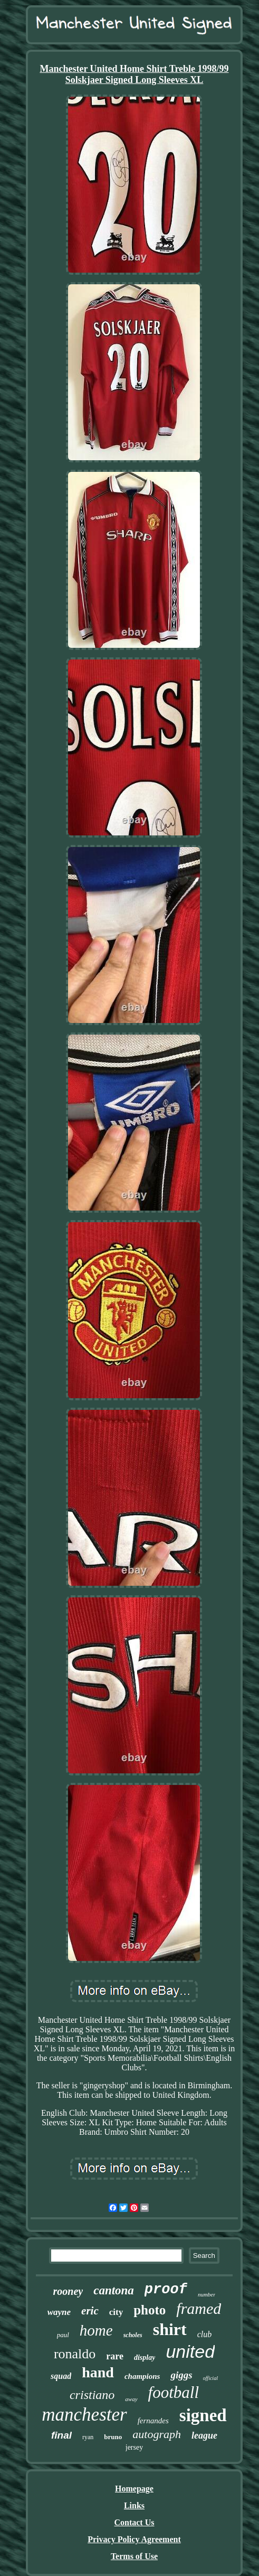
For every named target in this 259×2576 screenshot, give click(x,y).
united (190, 2351)
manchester (84, 2414)
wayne (59, 2312)
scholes (132, 2335)
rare (114, 2356)
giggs (181, 2374)
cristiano (92, 2395)
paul (63, 2335)
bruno (113, 2437)
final (61, 2435)
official (210, 2378)
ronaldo (74, 2353)
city (116, 2312)
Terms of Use (134, 2556)
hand (98, 2372)
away (131, 2399)
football (173, 2392)
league (204, 2435)
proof (166, 2290)
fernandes (153, 2420)
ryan (87, 2437)
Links (134, 2505)
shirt (170, 2329)
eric (90, 2310)
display (144, 2357)
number (207, 2294)
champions (142, 2376)
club (204, 2334)
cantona (113, 2290)
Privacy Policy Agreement (134, 2539)
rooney (68, 2291)
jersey (134, 2447)
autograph (156, 2434)
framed (198, 2308)
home (96, 2330)
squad (61, 2376)
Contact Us (134, 2522)
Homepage (134, 2488)
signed (203, 2415)
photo (149, 2310)
